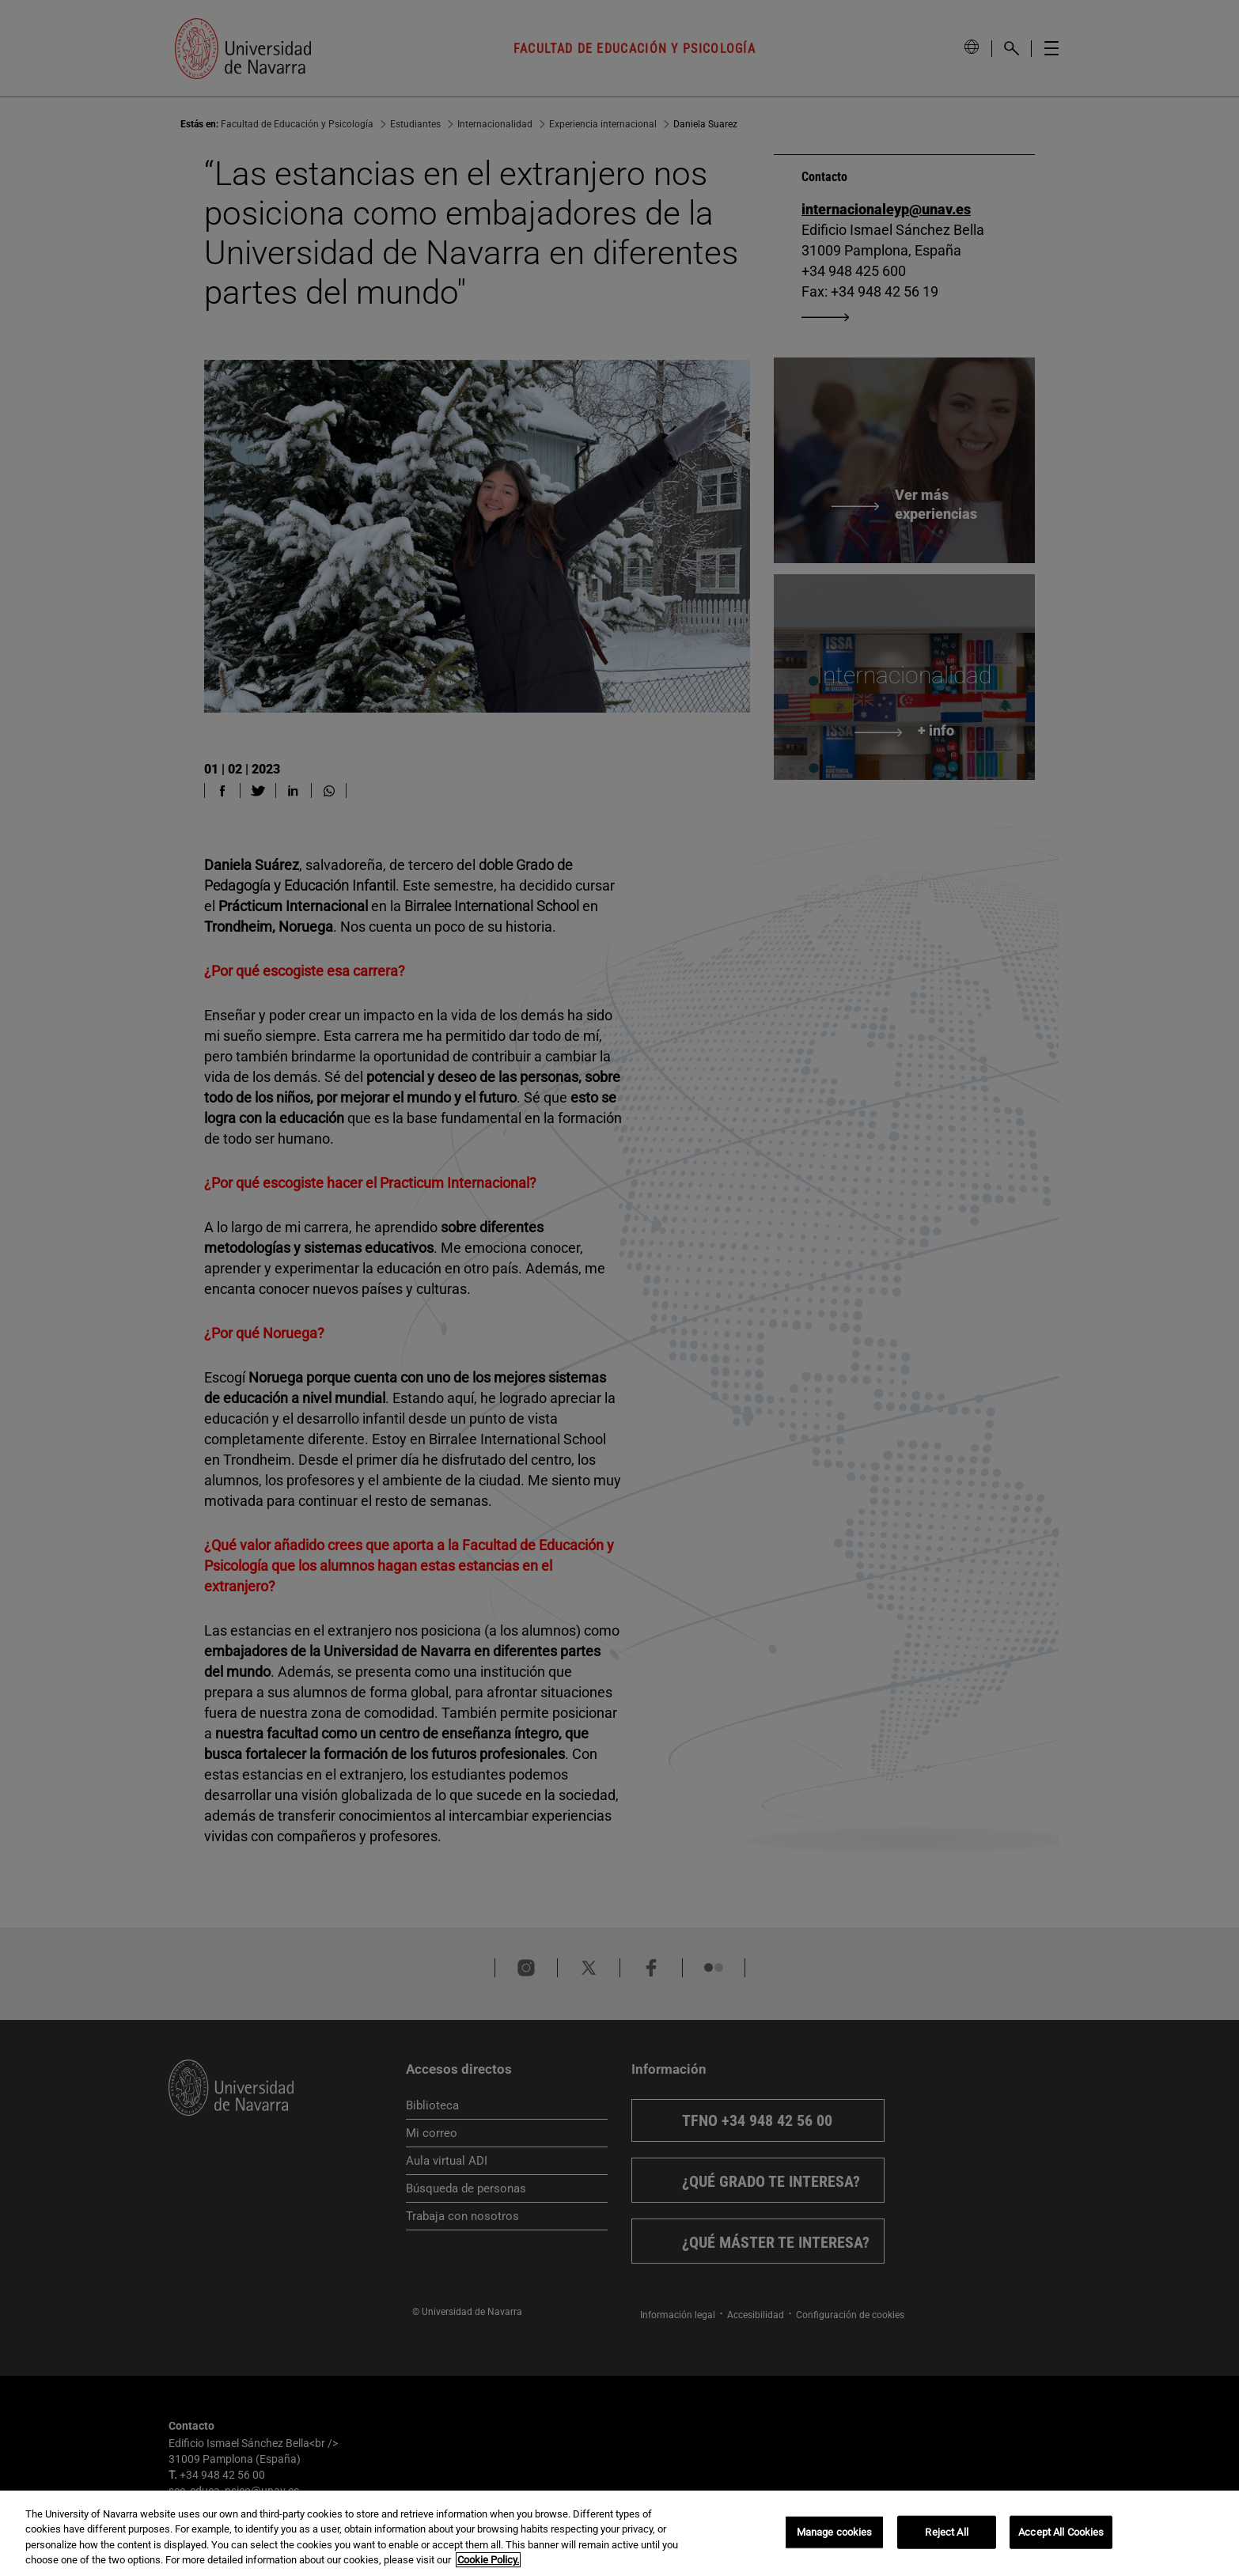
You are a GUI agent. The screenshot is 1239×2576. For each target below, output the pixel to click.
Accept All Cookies (1061, 2532)
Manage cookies (835, 2532)
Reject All (946, 2532)
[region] (619, 2533)
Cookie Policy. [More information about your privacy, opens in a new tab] (488, 2560)
